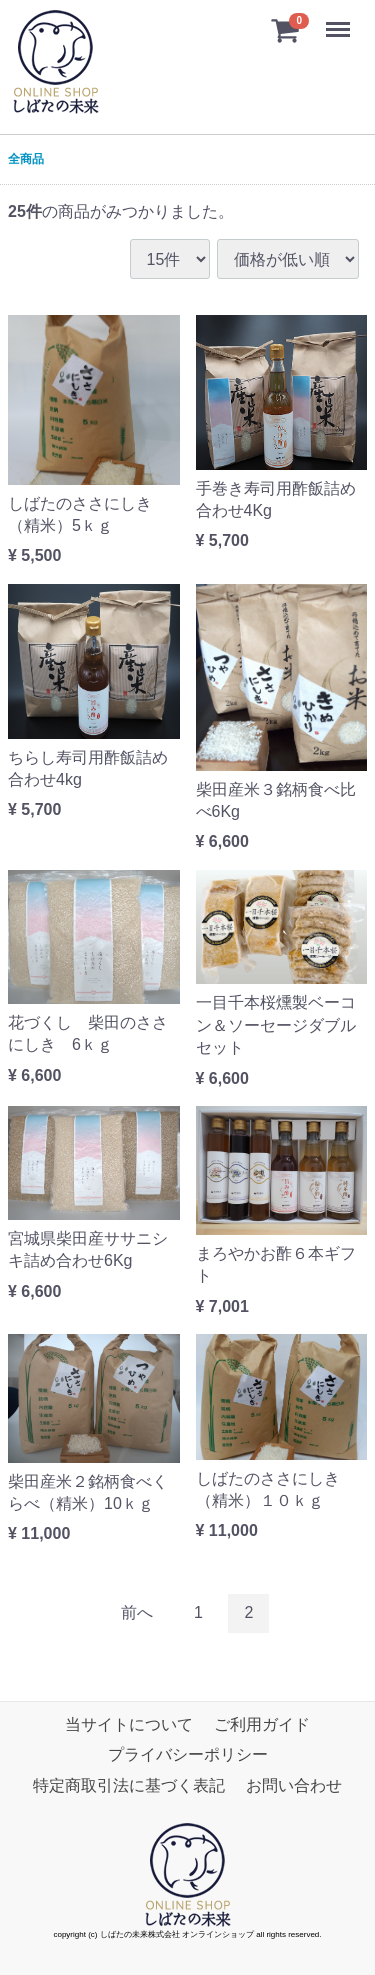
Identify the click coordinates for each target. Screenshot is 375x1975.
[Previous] (137, 1613)
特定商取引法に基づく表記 (129, 1785)
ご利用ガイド (262, 1724)
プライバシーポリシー (188, 1754)
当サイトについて (129, 1724)
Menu (340, 20)
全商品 (26, 159)
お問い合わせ (294, 1785)
